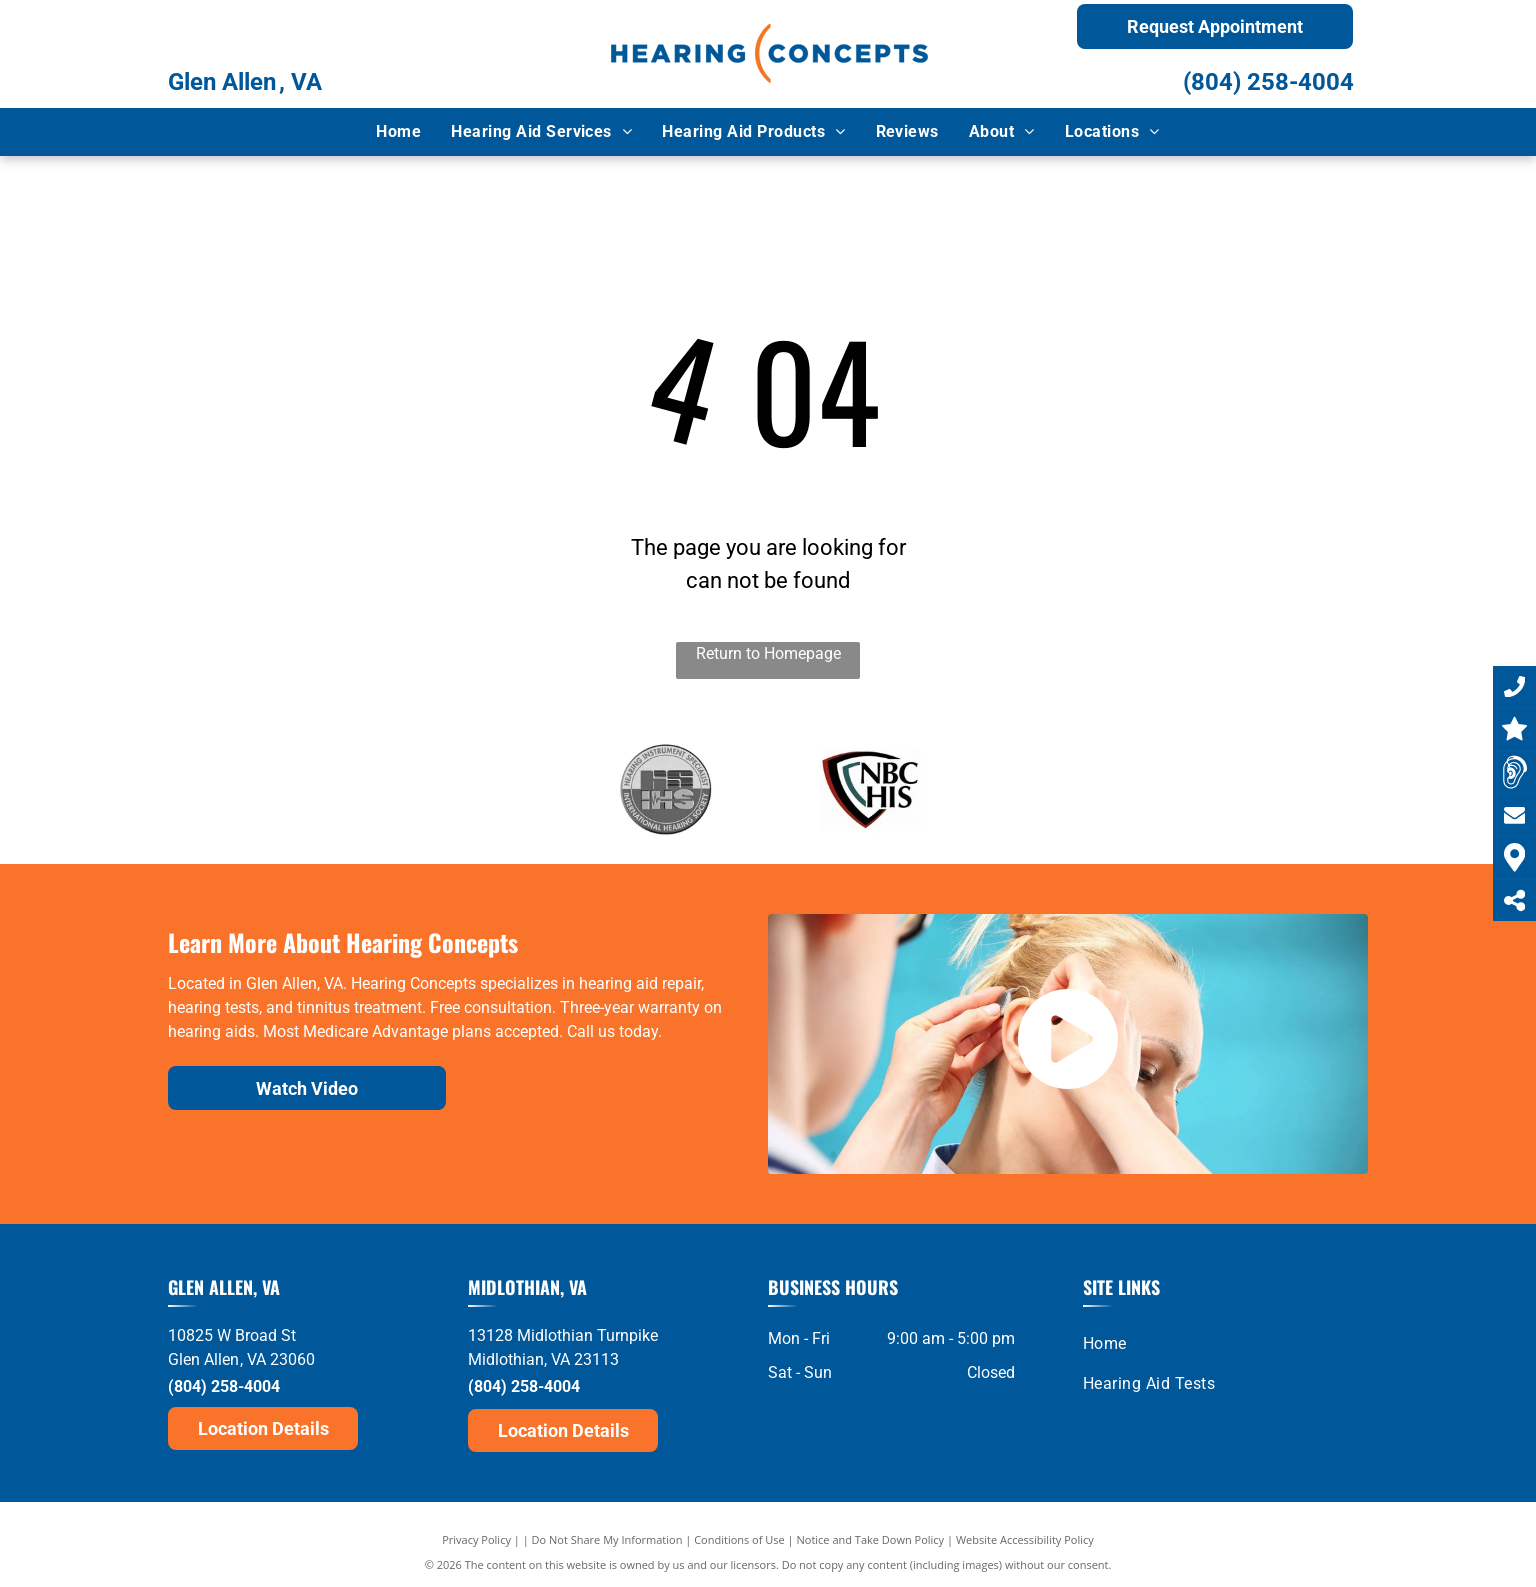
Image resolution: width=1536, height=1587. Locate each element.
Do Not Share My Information (607, 1539)
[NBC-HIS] (871, 789)
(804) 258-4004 (1268, 82)
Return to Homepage (768, 653)
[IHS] (666, 789)
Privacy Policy (476, 1539)
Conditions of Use (739, 1539)
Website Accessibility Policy (1025, 1539)
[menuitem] (398, 132)
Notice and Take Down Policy (871, 1539)
